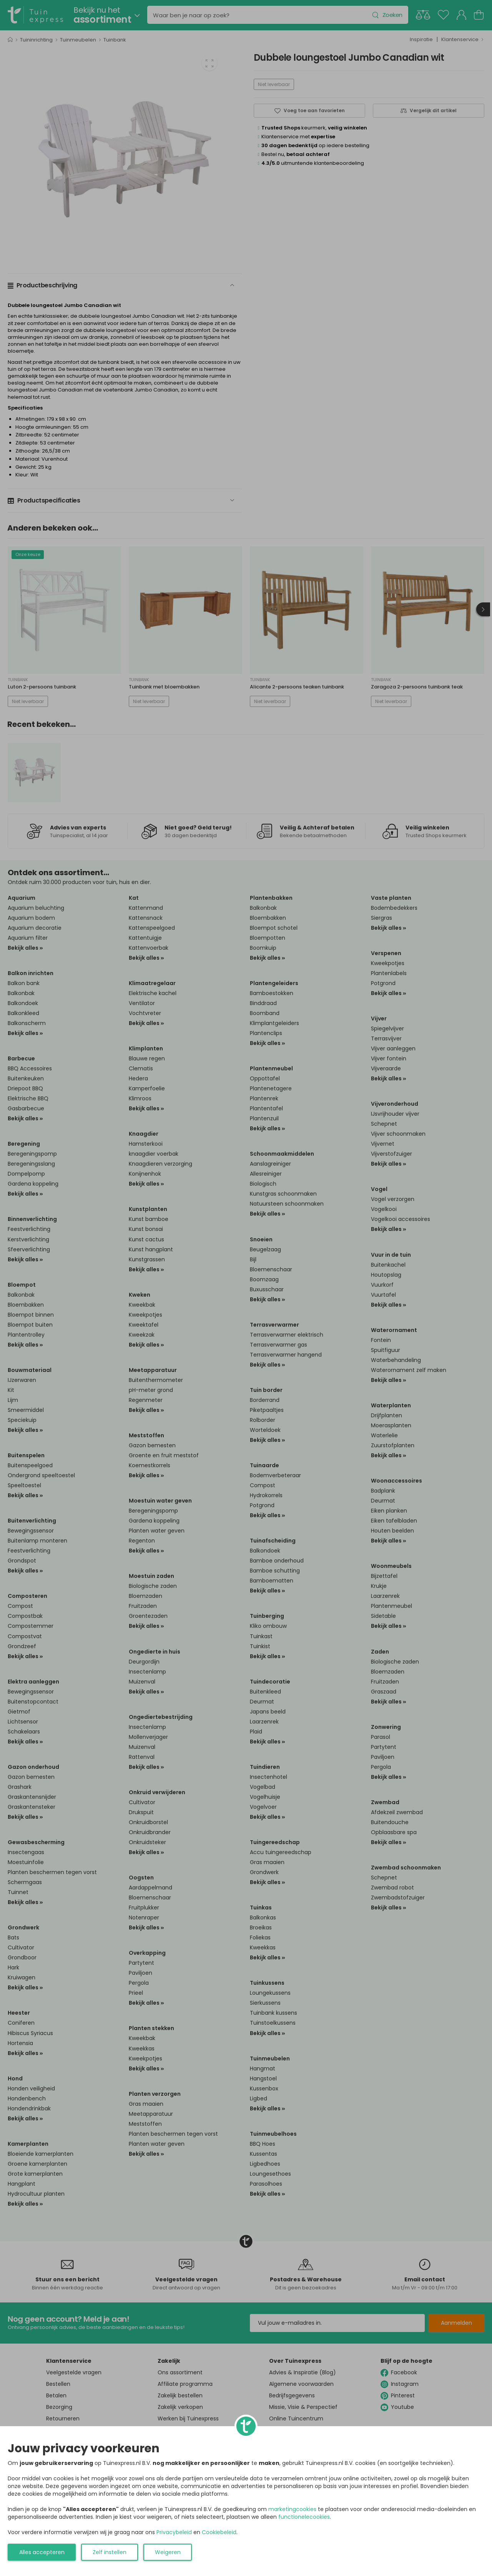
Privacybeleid (174, 2532)
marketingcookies (292, 2509)
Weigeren (168, 2552)
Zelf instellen (109, 2552)
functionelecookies (304, 2517)
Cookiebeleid (219, 2532)
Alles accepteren (42, 2552)
